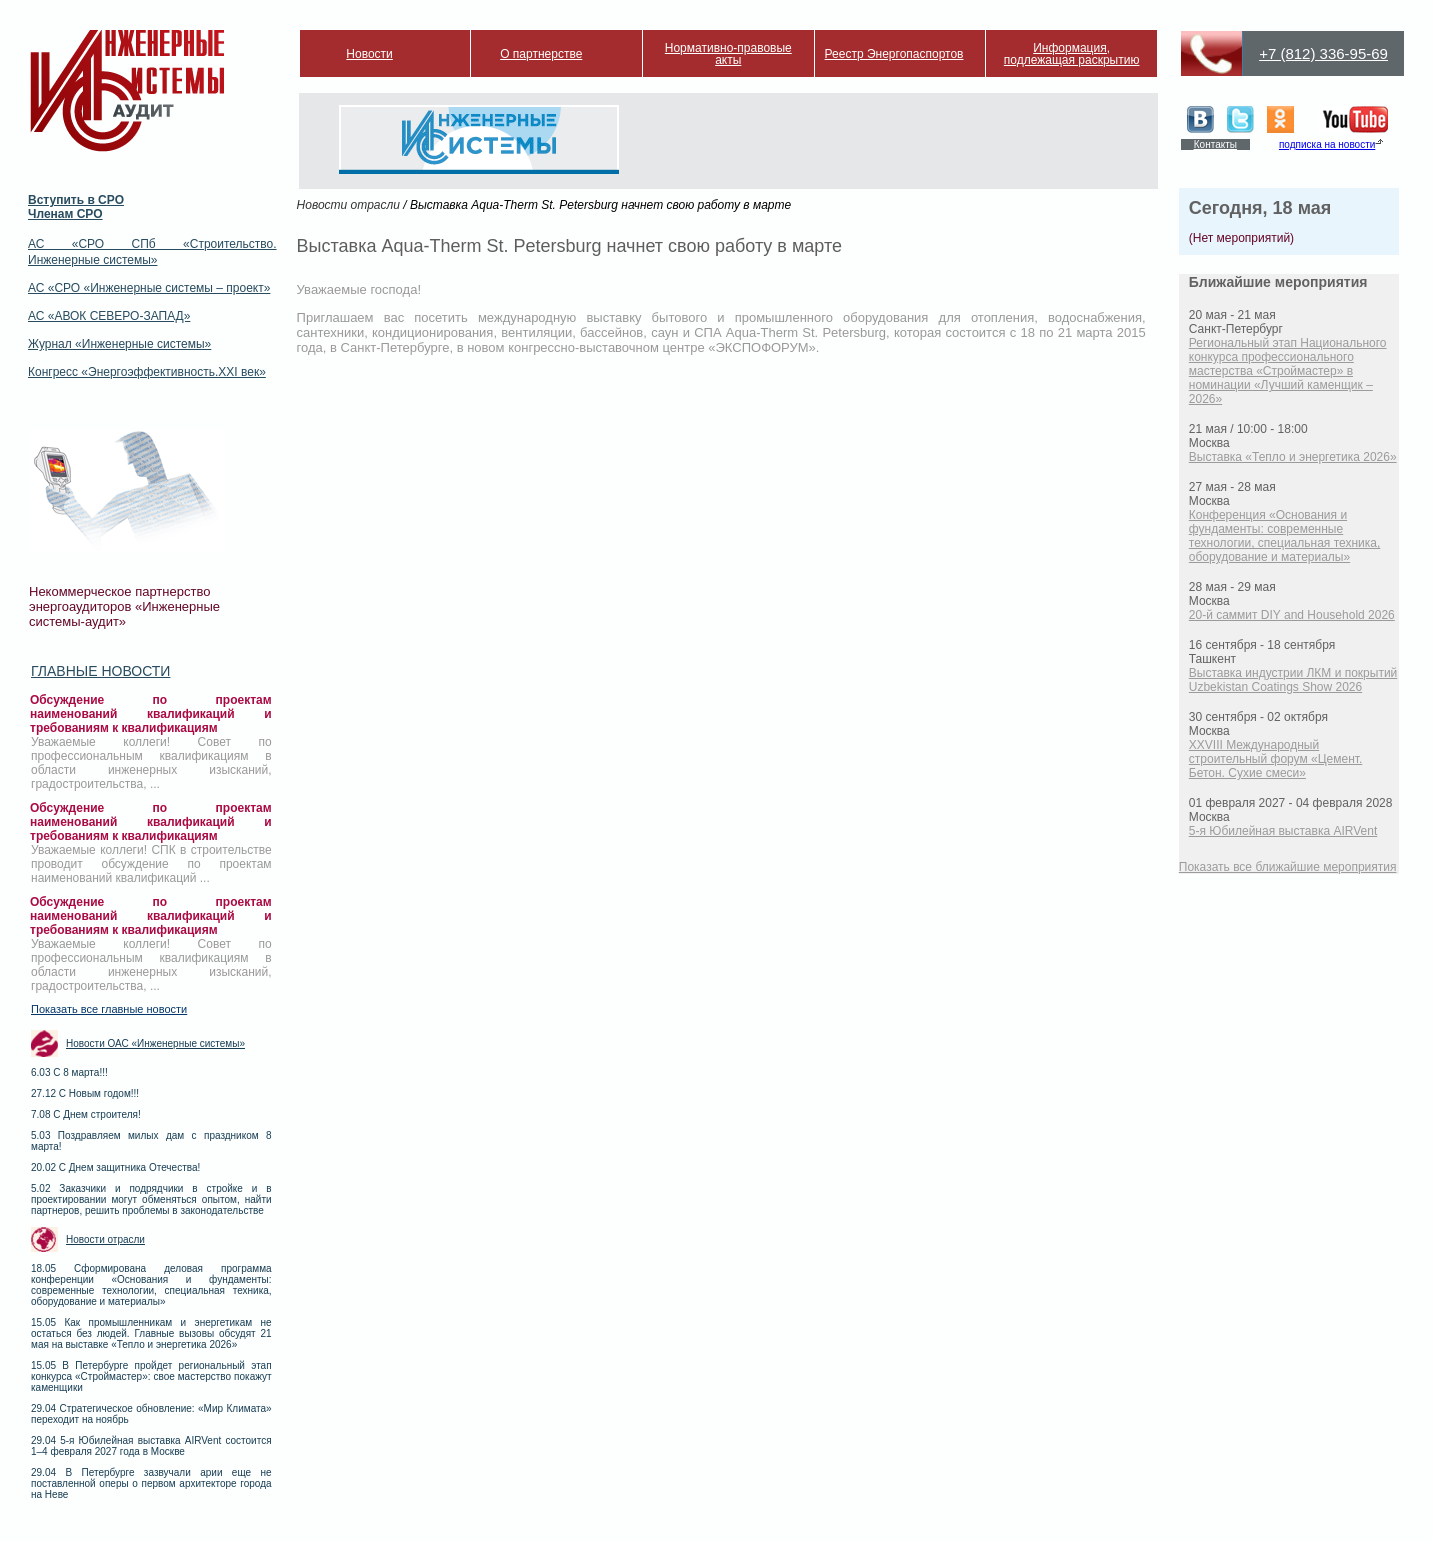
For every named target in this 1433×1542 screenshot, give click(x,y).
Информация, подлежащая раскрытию (1072, 54)
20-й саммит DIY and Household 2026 (1292, 615)
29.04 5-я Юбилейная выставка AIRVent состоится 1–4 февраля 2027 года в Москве (151, 1446)
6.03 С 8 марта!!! (69, 1072)
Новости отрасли (105, 1239)
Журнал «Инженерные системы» (119, 344)
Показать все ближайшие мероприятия (1288, 867)
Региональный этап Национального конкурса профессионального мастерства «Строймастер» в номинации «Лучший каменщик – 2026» (1288, 371)
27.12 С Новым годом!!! (85, 1093)
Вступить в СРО (76, 200)
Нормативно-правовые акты (728, 54)
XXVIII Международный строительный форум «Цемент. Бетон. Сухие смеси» (1276, 759)
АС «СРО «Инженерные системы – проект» (149, 288)
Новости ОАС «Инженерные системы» (155, 1043)
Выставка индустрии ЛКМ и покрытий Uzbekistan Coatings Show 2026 (1293, 680)
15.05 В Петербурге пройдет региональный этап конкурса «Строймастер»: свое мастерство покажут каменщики (151, 1376)
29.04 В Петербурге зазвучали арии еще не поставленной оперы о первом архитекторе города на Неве (151, 1483)
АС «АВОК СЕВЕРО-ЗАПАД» (109, 316)
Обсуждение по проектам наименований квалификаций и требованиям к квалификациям (151, 714)
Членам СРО (65, 214)
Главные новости (100, 671)
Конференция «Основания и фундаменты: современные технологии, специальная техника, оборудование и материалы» (1285, 536)
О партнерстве (541, 54)
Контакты (1215, 144)
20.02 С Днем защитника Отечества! (115, 1167)
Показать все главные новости (109, 1009)
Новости (369, 54)
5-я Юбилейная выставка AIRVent (1283, 831)
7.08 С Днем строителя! (86, 1114)
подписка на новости (1327, 144)
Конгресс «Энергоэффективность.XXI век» (147, 372)
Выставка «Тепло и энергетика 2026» (1293, 457)
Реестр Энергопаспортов (894, 54)
